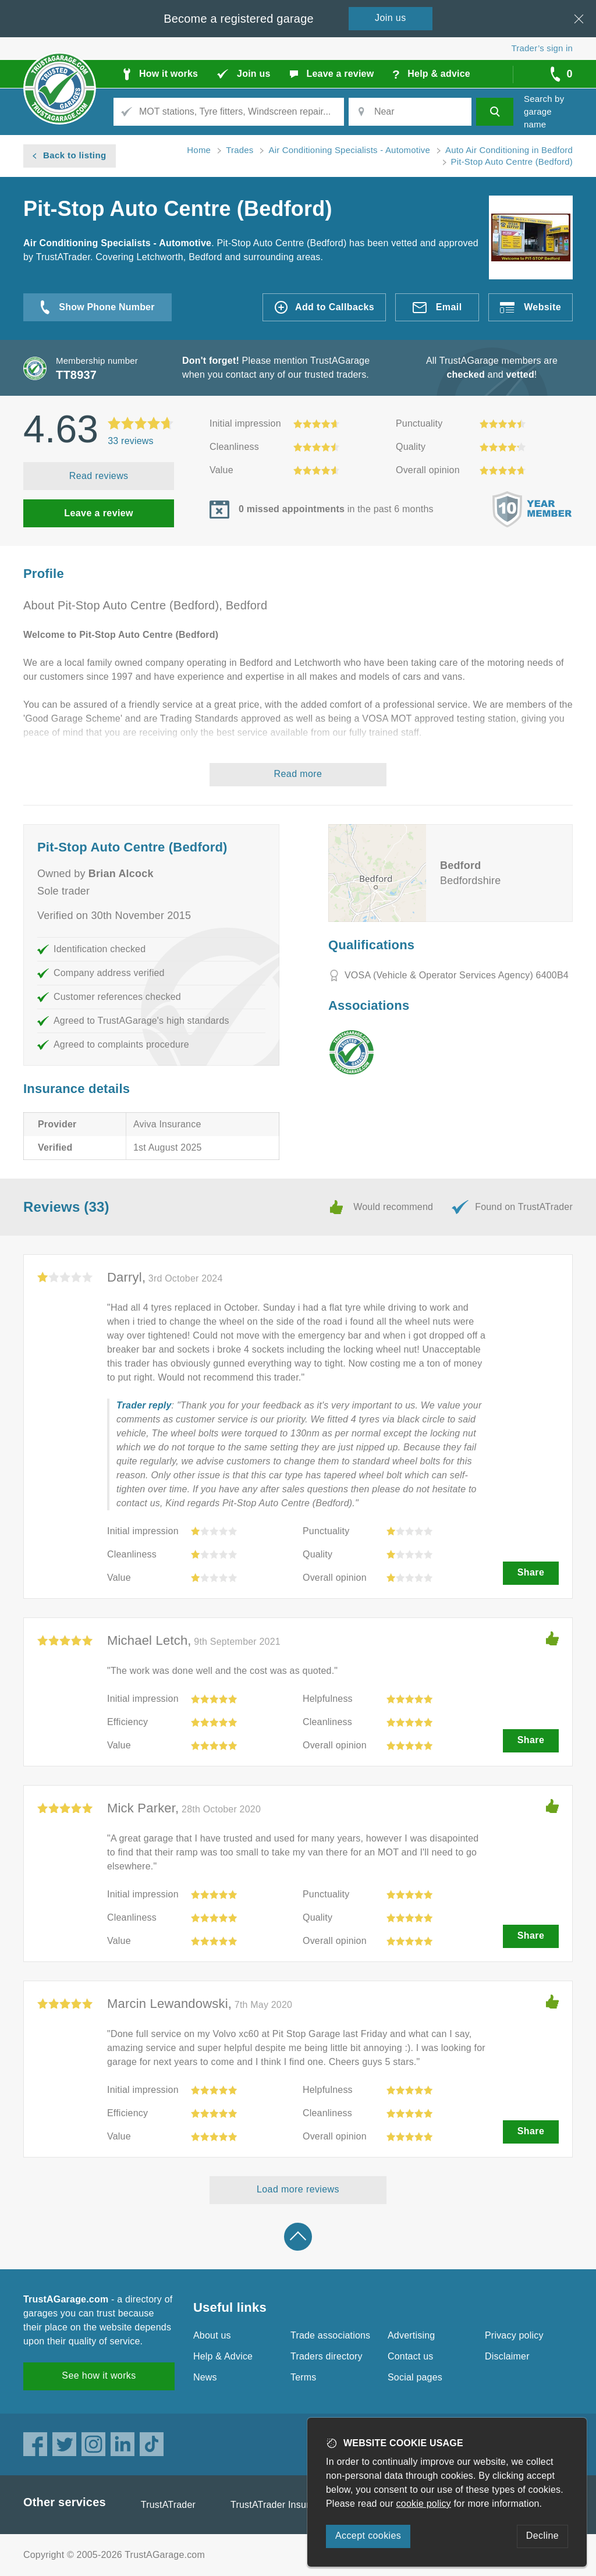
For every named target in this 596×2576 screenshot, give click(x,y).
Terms (303, 2377)
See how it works (99, 2375)
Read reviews (99, 476)
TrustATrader (168, 2505)
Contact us (410, 2356)
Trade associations (330, 2335)
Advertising (411, 2335)
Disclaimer (507, 2356)
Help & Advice (223, 2356)
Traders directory (326, 2356)
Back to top (298, 2237)
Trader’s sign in (542, 48)
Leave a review (98, 513)
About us (212, 2335)
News (205, 2377)
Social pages (415, 2377)
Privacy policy (514, 2335)
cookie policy (423, 2503)
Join (390, 18)
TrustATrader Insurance (280, 2505)
